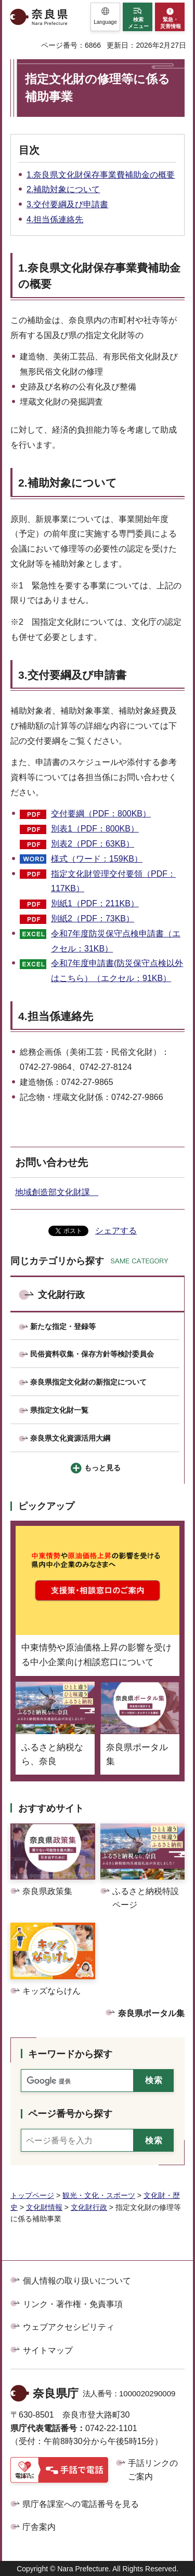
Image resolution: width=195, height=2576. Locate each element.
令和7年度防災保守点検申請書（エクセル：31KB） (115, 941)
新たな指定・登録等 (63, 1326)
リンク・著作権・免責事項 (73, 2304)
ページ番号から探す (70, 2114)
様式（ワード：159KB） (96, 858)
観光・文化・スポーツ (98, 2195)
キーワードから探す (70, 2054)
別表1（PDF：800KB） (95, 828)
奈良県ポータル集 (151, 2013)
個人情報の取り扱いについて (77, 2280)
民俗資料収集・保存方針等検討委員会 (92, 1354)
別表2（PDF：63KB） (92, 843)
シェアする (116, 1230)
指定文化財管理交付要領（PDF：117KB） (113, 881)
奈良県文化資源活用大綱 (70, 1438)
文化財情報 (44, 2207)
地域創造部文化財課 (56, 1192)
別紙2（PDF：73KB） (92, 918)
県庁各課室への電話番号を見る (80, 2504)
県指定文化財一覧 (59, 1410)
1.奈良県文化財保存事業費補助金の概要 (101, 174)
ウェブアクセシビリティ (68, 2327)
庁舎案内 (39, 2527)
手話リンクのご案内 (153, 2470)
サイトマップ (48, 2350)
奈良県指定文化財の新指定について (88, 1382)
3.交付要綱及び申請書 (67, 204)
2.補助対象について (63, 189)
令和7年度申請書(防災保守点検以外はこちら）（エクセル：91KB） (117, 971)
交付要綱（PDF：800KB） (101, 813)
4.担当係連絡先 (55, 219)
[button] (105, 17)
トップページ (32, 2195)
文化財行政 (61, 1295)
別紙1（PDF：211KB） (95, 903)
